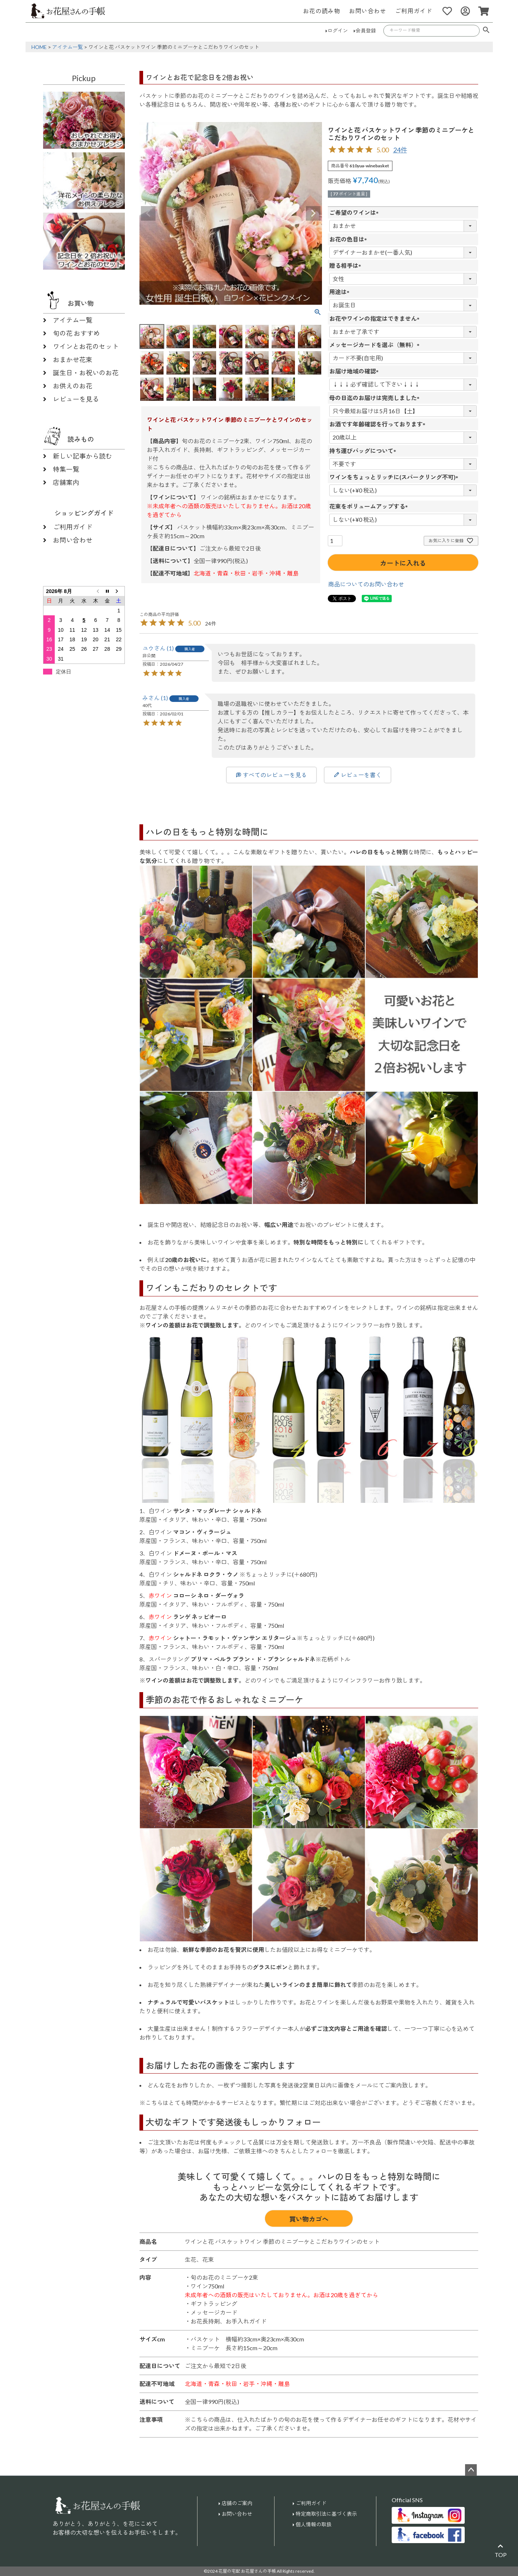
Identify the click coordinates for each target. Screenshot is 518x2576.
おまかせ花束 (72, 360)
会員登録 (366, 30)
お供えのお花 (72, 386)
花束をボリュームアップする (370, 506)
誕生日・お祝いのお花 (86, 373)
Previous (148, 213)
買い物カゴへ (309, 2219)
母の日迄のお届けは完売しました (376, 397)
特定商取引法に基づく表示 (326, 2514)
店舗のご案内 (237, 2503)
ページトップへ (471, 2470)
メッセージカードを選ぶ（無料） (376, 344)
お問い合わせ (367, 10)
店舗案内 (66, 482)
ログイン (337, 30)
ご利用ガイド (413, 10)
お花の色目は (349, 239)
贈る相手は (346, 265)
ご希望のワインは (355, 212)
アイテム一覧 (67, 47)
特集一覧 (66, 469)
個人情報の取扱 (313, 2524)
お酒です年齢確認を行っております (379, 424)
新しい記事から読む (82, 456)
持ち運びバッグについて (364, 450)
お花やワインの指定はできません (376, 318)
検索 (486, 31)
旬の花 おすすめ (76, 333)
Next (313, 213)
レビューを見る (76, 399)
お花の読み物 (321, 10)
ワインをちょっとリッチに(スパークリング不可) (395, 477)
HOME (39, 47)
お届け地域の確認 (355, 371)
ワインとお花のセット (86, 346)
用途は (341, 291)
